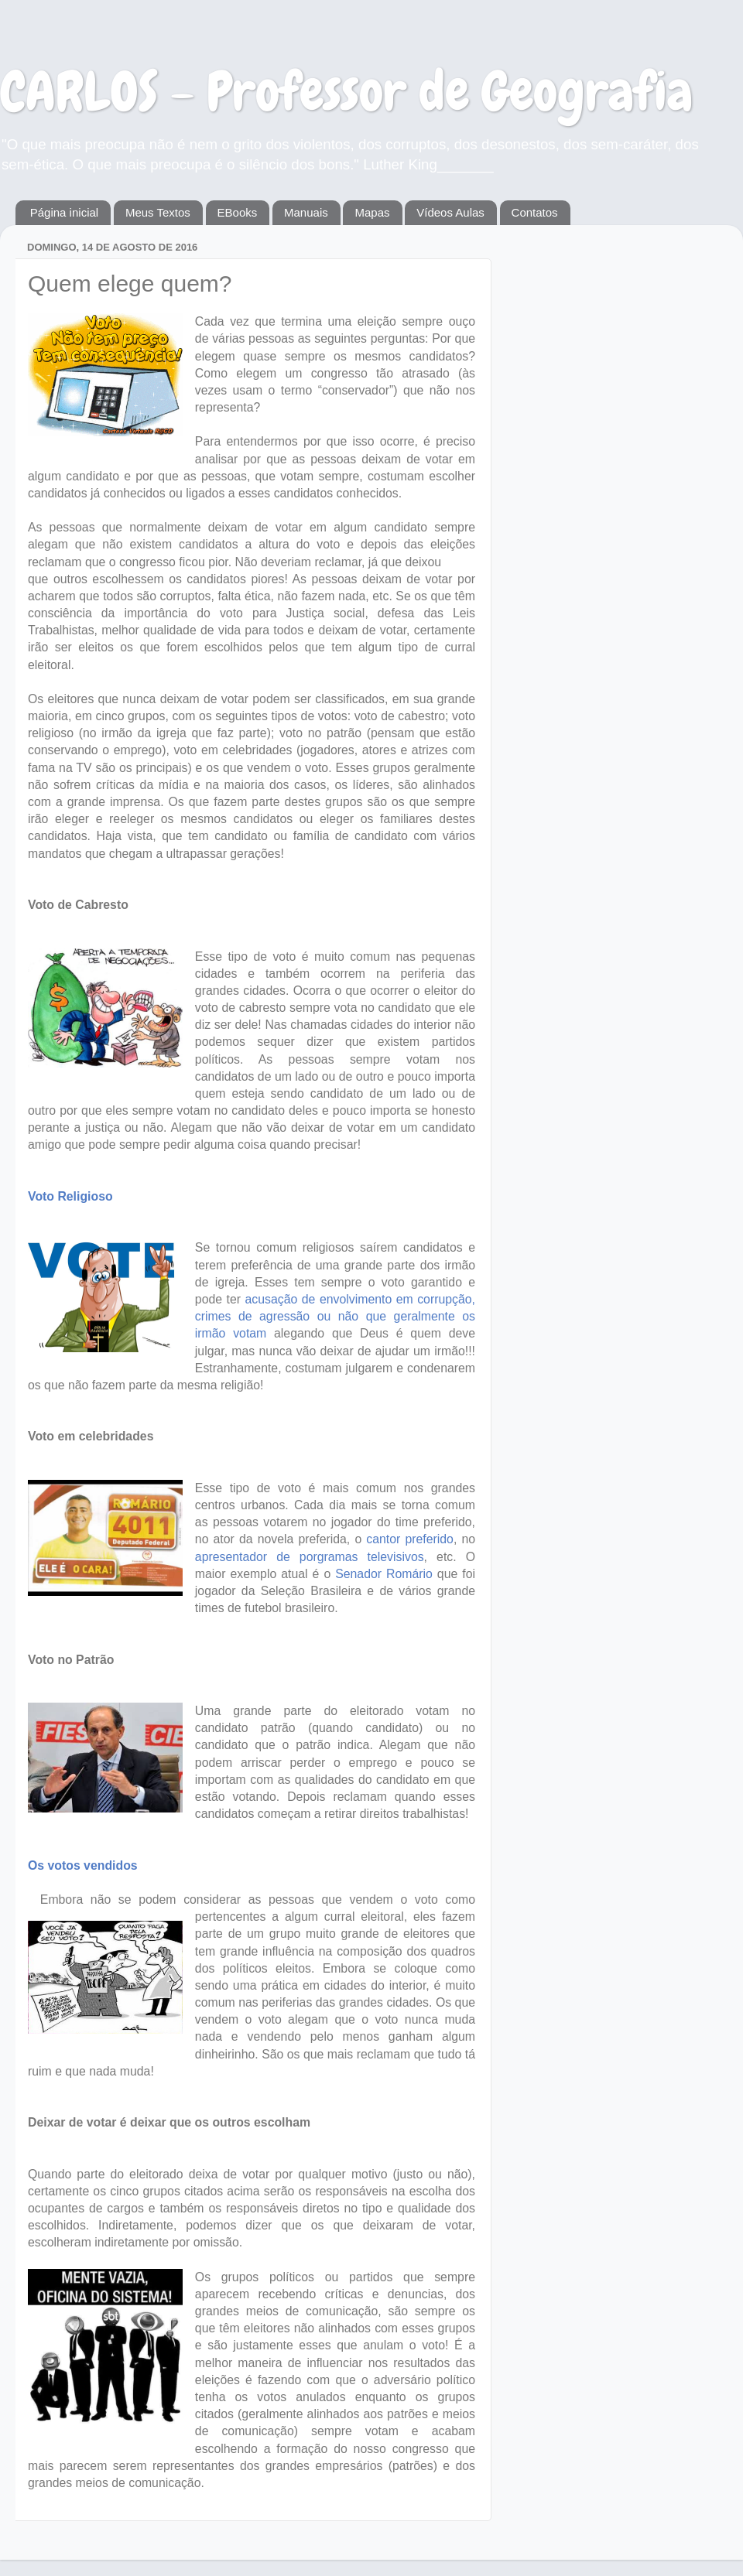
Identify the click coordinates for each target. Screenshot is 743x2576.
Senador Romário (381, 1573)
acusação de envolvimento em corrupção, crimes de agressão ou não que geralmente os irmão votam (335, 1316)
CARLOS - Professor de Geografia (346, 91)
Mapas (371, 212)
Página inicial (64, 212)
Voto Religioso (70, 1196)
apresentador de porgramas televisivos (309, 1556)
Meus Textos (157, 212)
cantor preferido (407, 1539)
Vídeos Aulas (450, 212)
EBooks (237, 212)
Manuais (306, 212)
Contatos (535, 212)
